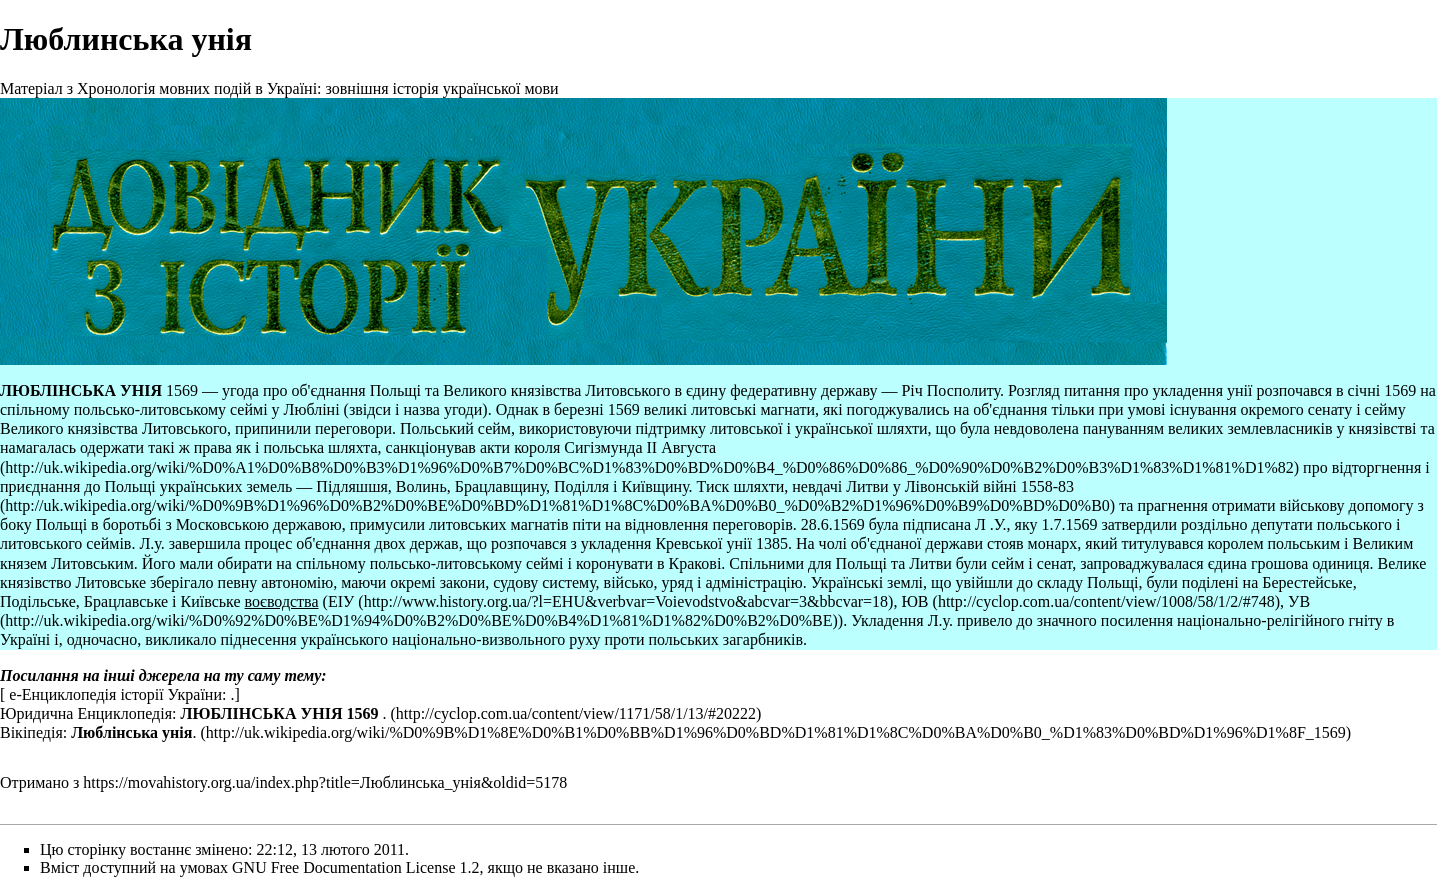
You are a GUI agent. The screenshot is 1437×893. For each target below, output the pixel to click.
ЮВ (914, 601)
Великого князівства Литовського (556, 390)
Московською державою (259, 524)
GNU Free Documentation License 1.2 (355, 867)
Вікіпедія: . (98, 732)
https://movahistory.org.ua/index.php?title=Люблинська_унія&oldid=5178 (325, 782)
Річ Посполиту (950, 390)
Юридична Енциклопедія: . (193, 713)
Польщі (395, 390)
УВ (1299, 601)
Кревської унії (703, 543)
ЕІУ (341, 601)
